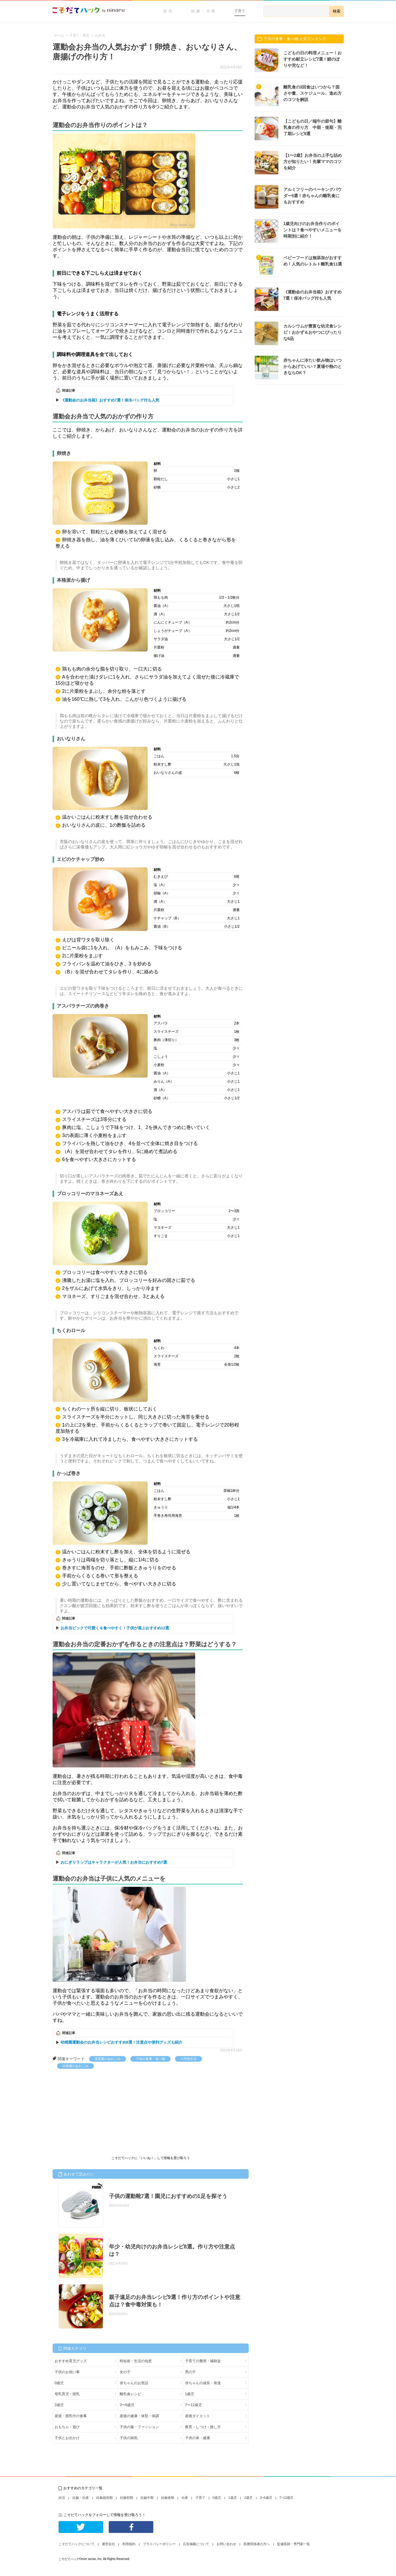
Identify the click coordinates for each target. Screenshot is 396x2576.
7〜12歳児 (193, 2405)
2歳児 (59, 2405)
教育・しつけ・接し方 (203, 2427)
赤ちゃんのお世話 (134, 2383)
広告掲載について (196, 2544)
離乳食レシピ (130, 2394)
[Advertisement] (97, 2113)
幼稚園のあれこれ (75, 2066)
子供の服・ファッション (139, 2427)
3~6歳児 (266, 2497)
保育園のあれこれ (107, 2059)
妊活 (168, 11)
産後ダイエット (197, 2416)
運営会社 (108, 2544)
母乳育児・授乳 (67, 2394)
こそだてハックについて (76, 2544)
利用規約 (128, 2544)
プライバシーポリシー (159, 2544)
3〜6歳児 (127, 2405)
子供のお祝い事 (67, 2372)
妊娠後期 (167, 2497)
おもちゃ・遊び (67, 2427)
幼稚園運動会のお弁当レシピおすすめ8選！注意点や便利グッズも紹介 (121, 2042)
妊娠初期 (126, 2497)
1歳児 (189, 2394)
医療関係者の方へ (257, 2544)
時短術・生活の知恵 (136, 2361)
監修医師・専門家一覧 (293, 2544)
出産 (185, 2497)
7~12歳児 (287, 2497)
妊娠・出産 (204, 11)
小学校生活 (188, 2059)
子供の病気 (129, 2438)
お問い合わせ (226, 2544)
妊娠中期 (147, 2497)
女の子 (125, 2372)
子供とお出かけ (67, 2438)
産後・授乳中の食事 (71, 2416)
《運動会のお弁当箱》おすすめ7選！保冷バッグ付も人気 (110, 400)
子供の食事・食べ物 (150, 2059)
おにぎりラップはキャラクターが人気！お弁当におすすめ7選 (114, 1862)
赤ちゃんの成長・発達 (203, 2383)
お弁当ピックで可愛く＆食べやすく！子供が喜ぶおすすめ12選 (115, 1628)
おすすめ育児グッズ (71, 2361)
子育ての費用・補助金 (203, 2361)
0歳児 (59, 2383)
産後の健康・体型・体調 (139, 2416)
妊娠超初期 (104, 2497)
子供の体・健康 (197, 2438)
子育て (239, 11)
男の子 (190, 2372)
